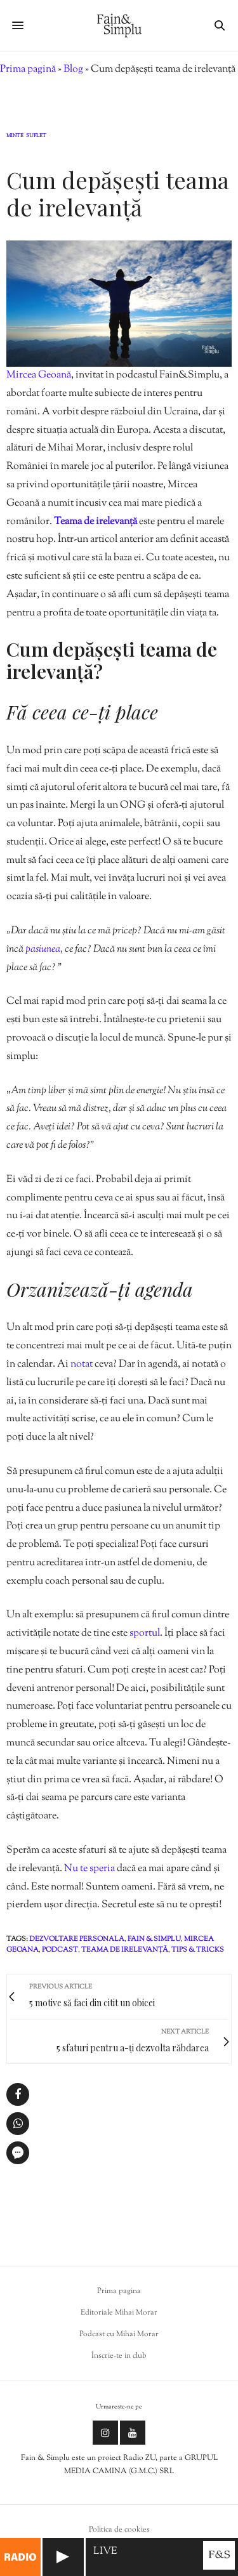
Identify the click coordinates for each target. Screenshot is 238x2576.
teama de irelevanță (124, 1950)
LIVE (105, 2551)
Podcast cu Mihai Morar (119, 2334)
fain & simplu (154, 1939)
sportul (144, 1633)
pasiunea (42, 949)
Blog (73, 69)
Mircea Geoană (38, 375)
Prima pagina (119, 2291)
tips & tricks (197, 1950)
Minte (14, 136)
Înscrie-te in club (119, 2356)
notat (81, 1364)
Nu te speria (89, 1869)
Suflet (36, 136)
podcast (60, 1950)
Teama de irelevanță (95, 522)
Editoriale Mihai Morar (119, 2312)
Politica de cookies (119, 2529)
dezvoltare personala (76, 1939)
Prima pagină (28, 69)
